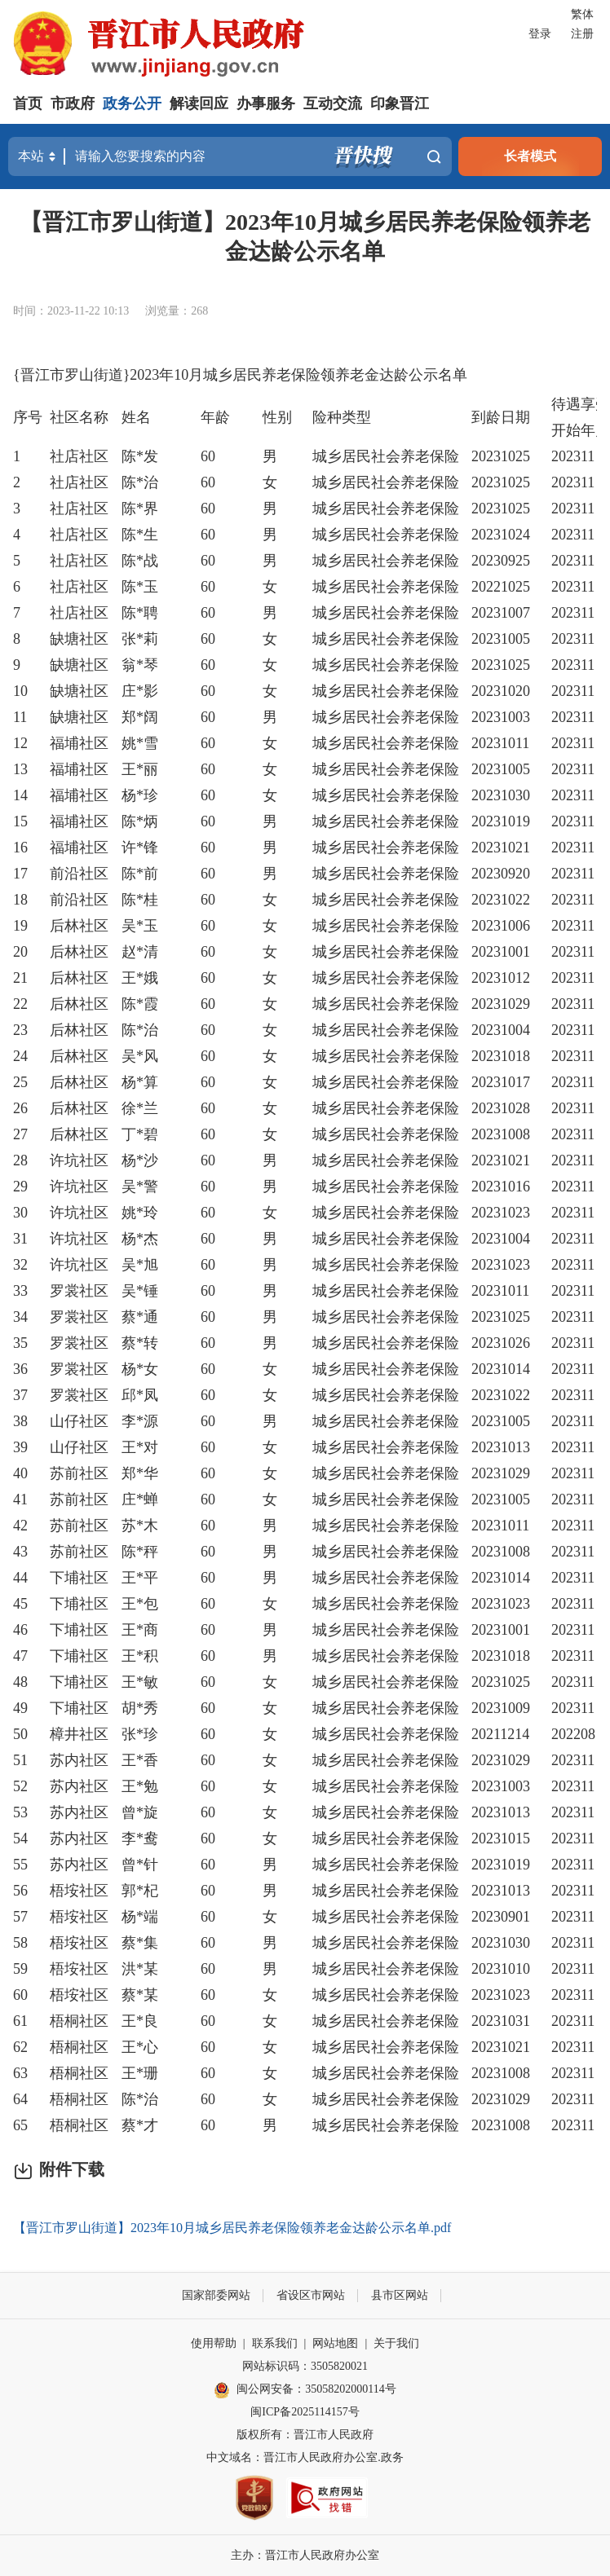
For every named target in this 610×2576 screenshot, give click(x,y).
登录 (539, 34)
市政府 (73, 103)
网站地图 (335, 2343)
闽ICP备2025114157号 (304, 2412)
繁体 (582, 14)
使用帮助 (213, 2343)
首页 (27, 103)
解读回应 (199, 103)
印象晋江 (399, 103)
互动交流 (332, 103)
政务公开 (132, 103)
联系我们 (275, 2343)
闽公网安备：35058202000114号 (305, 2390)
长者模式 (530, 156)
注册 (582, 34)
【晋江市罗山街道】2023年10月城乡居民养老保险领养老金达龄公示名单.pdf (232, 2228)
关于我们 (396, 2343)
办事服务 (265, 103)
